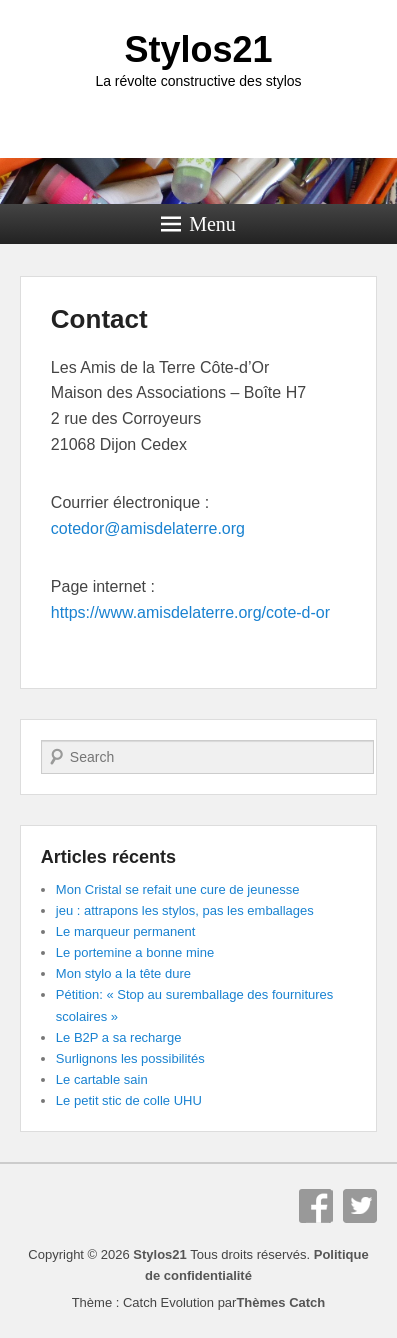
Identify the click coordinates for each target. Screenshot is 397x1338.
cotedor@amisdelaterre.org (148, 528)
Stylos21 (198, 49)
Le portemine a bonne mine (135, 952)
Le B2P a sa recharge (119, 1037)
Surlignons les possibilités (130, 1058)
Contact (99, 319)
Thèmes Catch (280, 1302)
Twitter (360, 1206)
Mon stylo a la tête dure (123, 973)
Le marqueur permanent (125, 931)
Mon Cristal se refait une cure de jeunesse (178, 889)
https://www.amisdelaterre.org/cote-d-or (190, 612)
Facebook (316, 1206)
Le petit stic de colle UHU (129, 1100)
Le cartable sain (102, 1079)
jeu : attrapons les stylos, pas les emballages (185, 910)
